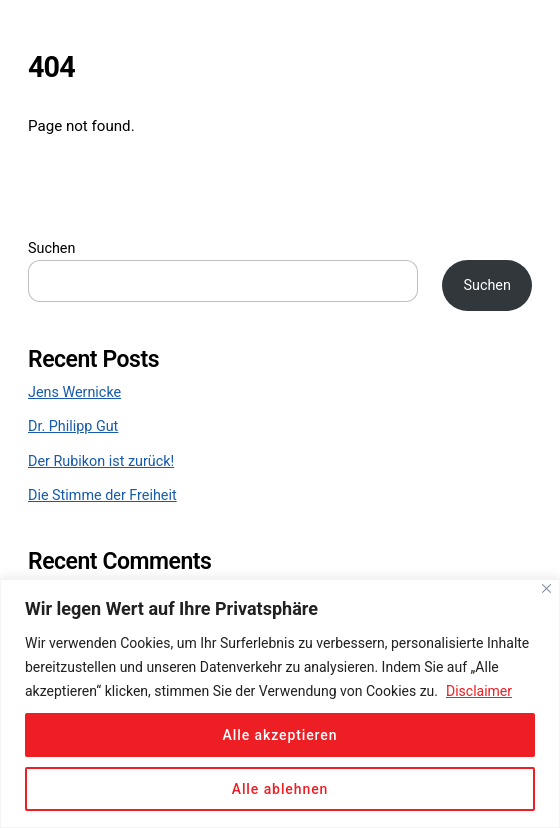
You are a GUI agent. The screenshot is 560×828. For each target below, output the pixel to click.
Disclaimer (479, 691)
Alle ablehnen (280, 789)
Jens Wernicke (74, 392)
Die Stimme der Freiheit (102, 495)
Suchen (51, 248)
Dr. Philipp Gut (73, 426)
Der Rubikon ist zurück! (101, 461)
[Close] (546, 588)
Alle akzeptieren (280, 735)
